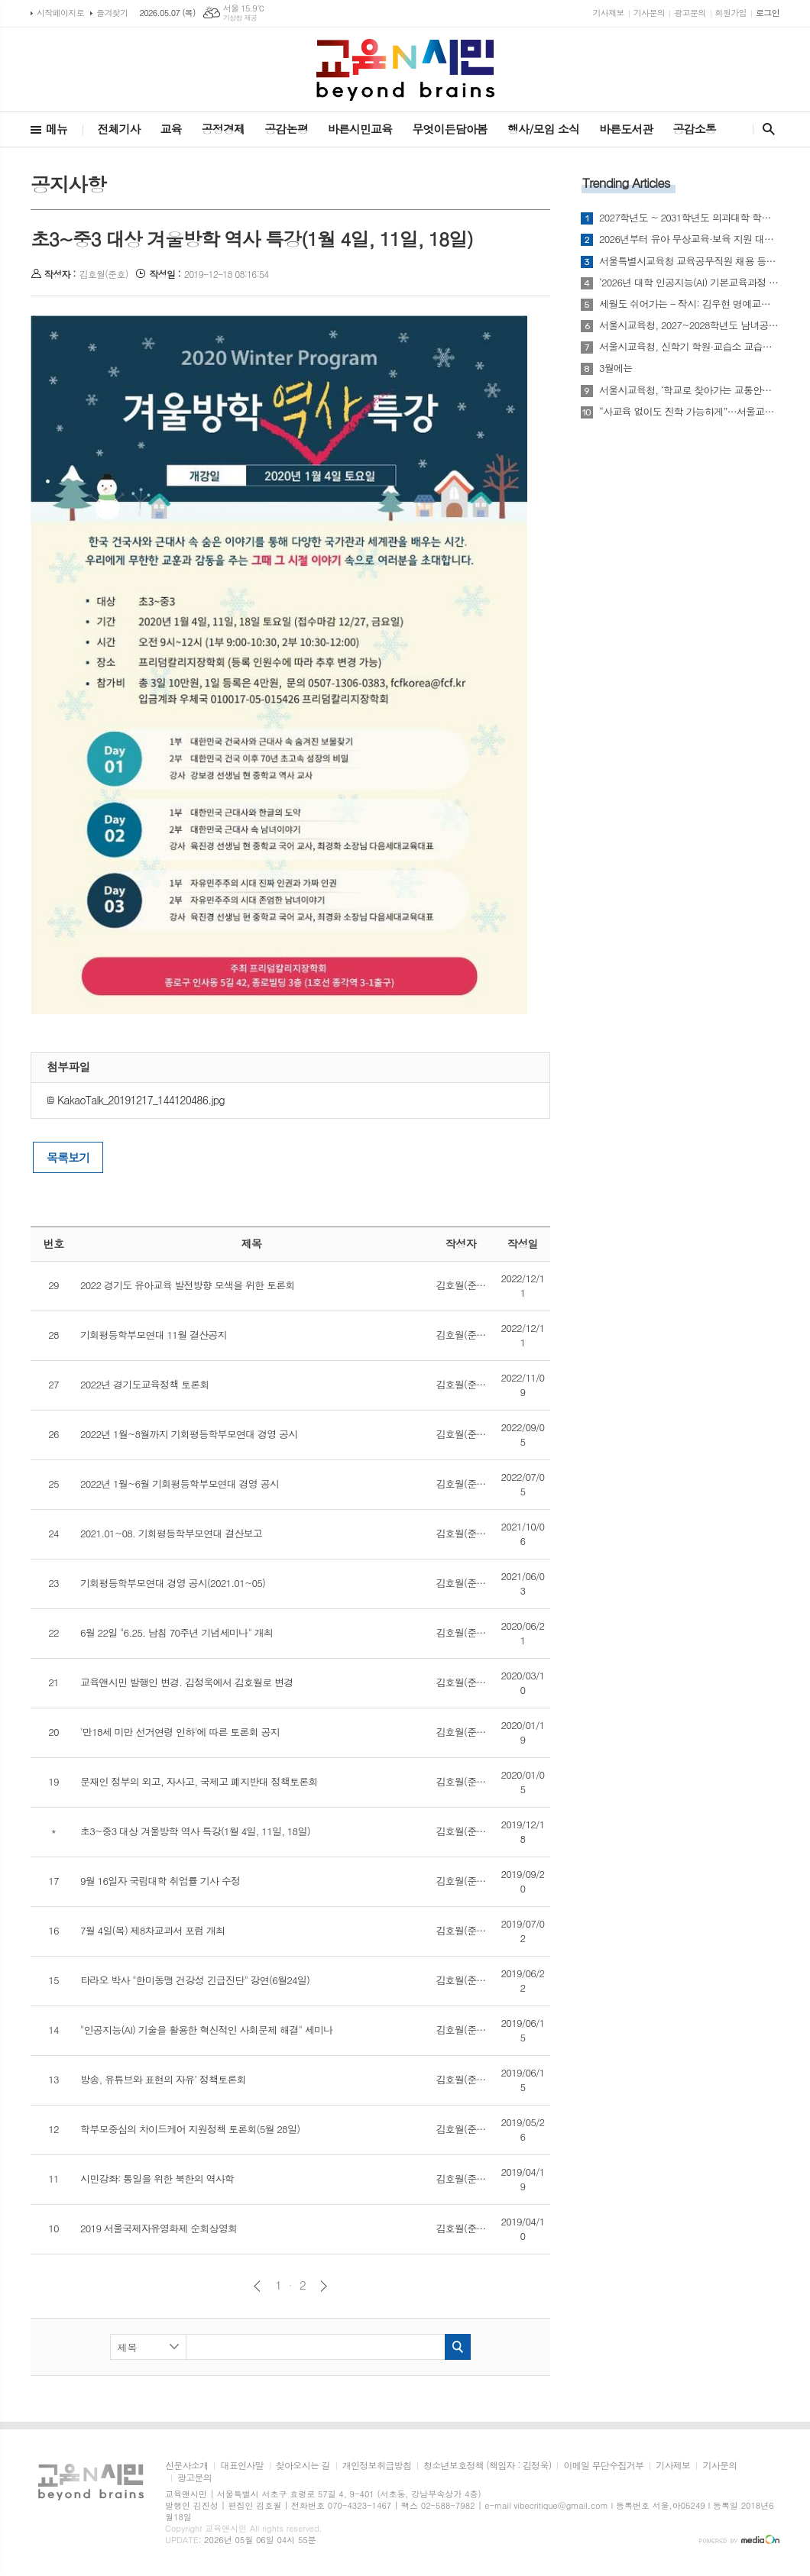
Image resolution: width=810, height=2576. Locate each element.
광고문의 (689, 12)
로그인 (767, 12)
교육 (171, 129)
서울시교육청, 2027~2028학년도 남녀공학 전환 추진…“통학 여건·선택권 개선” (689, 325)
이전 (257, 2286)
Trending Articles (625, 182)
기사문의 (649, 12)
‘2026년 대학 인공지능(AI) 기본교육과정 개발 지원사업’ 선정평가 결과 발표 (689, 282)
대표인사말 (241, 2465)
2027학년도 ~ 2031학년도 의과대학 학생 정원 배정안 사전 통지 (689, 218)
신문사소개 (186, 2465)
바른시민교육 (360, 129)
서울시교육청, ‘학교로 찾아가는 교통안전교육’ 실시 (689, 390)
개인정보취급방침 (376, 2465)
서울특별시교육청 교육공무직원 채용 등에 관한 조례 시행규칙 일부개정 (689, 261)
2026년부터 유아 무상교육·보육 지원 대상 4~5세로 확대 (689, 239)
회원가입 (731, 12)
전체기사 (118, 129)
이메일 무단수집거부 (603, 2465)
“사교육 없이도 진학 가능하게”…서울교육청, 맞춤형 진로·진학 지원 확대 (689, 412)
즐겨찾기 (112, 12)
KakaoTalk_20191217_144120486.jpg (136, 1099)
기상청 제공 (240, 18)
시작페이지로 (60, 12)
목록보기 (68, 1157)
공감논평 (285, 129)
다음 (323, 2286)
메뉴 (56, 129)
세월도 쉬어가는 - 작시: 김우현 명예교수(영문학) (689, 304)
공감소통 (694, 129)
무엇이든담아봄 (450, 129)
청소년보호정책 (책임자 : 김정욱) (487, 2465)
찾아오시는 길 (303, 2465)
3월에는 (615, 368)
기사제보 (608, 12)
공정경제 (223, 129)
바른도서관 (626, 129)
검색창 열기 (765, 129)
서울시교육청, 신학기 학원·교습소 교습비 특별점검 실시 (689, 347)
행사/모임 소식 (543, 129)
